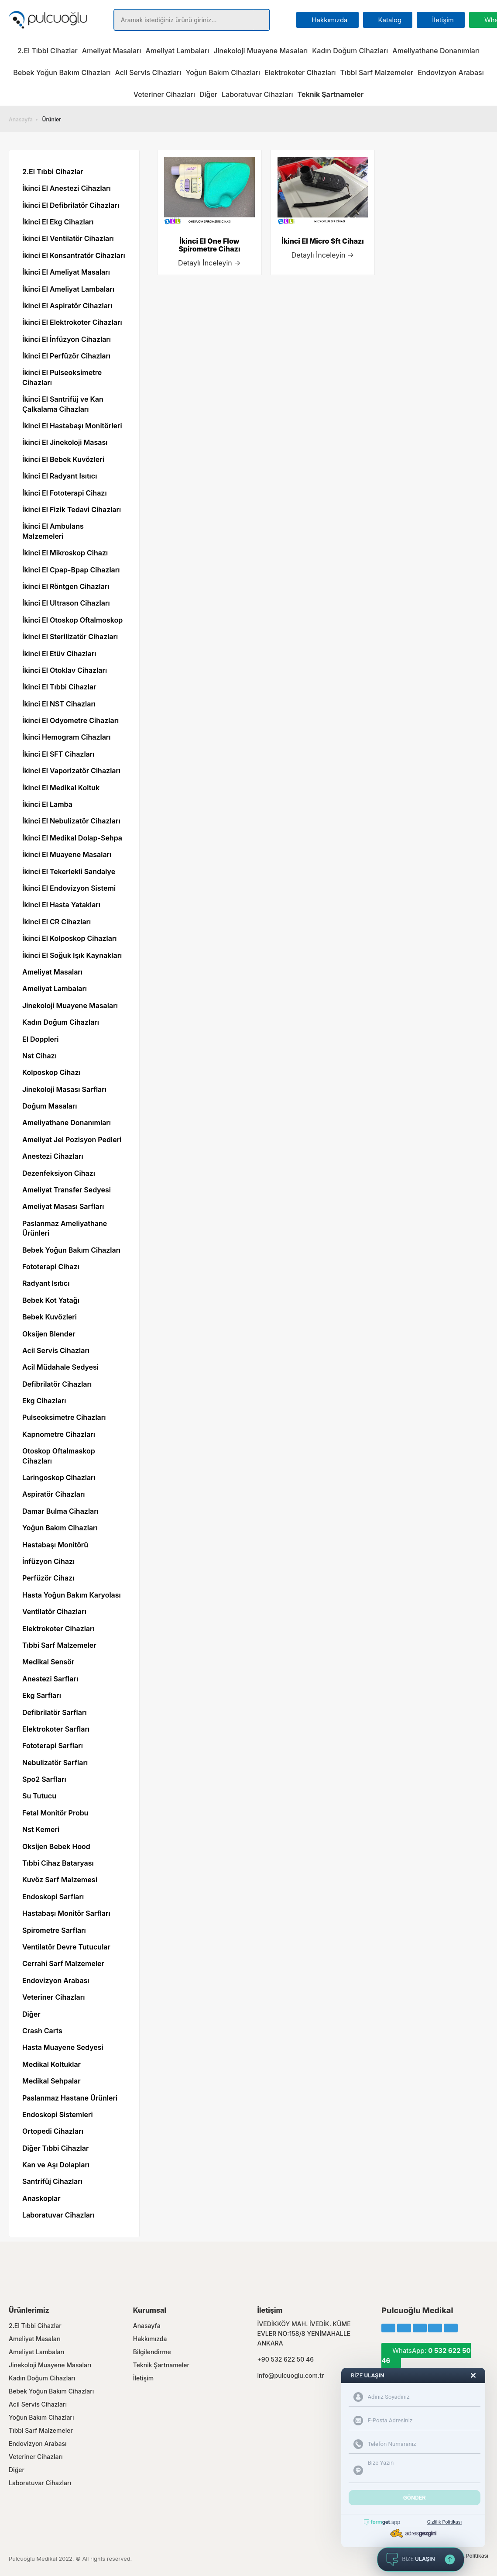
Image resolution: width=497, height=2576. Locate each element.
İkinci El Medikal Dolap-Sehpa (72, 837)
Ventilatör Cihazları (54, 1611)
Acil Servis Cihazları (148, 72)
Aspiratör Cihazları (53, 1494)
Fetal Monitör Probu (55, 1812)
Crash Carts (42, 2030)
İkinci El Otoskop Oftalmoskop (72, 620)
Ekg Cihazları (44, 1400)
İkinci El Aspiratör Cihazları (67, 305)
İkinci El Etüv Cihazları (59, 653)
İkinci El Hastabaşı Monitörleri (72, 425)
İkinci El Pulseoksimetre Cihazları (62, 377)
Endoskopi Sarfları (53, 1896)
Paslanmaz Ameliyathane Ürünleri (64, 1228)
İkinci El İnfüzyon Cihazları (66, 339)
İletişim (143, 2378)
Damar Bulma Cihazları (60, 1511)
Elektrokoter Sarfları (55, 1729)
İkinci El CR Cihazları (56, 921)
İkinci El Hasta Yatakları (61, 904)
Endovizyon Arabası (450, 72)
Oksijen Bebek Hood (56, 1846)
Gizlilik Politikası (468, 2555)
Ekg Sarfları (41, 1695)
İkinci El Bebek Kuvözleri (63, 459)
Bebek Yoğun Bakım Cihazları (61, 72)
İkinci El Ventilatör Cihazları (68, 238)
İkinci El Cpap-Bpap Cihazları (71, 569)
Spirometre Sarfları (54, 1930)
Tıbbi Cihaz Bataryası (58, 1863)
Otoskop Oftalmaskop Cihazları (58, 1455)
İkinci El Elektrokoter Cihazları (72, 322)
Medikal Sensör (48, 1661)
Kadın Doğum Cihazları (350, 50)
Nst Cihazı (39, 1055)
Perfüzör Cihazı (48, 1578)
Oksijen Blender (48, 1333)
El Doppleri (40, 1039)
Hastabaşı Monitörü (55, 1544)
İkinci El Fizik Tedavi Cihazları (71, 509)
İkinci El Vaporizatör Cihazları (71, 770)
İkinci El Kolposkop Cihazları (69, 938)
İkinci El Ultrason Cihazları (66, 603)
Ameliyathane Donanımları (436, 50)
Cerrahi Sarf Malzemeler (63, 1963)
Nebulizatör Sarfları (55, 1762)
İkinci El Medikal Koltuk (60, 787)
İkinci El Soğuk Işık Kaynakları (72, 955)
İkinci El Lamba (47, 804)
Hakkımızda (150, 2338)
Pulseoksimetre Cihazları (64, 1417)
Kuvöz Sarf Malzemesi (59, 1879)
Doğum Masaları (49, 1106)
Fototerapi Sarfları (52, 1745)
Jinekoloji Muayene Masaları (260, 50)
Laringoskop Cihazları (59, 1477)
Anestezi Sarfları (50, 1678)
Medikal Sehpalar (51, 2081)
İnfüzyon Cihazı (48, 1561)
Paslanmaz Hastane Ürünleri (69, 2098)
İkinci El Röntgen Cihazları (66, 586)
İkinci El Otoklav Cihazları (64, 670)
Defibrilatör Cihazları (57, 1384)
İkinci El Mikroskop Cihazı (65, 552)
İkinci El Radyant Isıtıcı (59, 476)
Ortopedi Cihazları (52, 2131)
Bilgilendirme (152, 2352)
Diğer (208, 94)
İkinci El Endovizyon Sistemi (69, 888)
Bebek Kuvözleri (49, 1316)
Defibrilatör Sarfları (54, 1712)
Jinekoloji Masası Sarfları (64, 1089)
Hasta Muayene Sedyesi (62, 2047)
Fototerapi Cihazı (50, 1266)
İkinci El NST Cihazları (59, 703)
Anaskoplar (41, 2198)
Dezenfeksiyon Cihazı (58, 1173)
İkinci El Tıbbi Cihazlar (59, 686)
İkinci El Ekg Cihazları (57, 221)
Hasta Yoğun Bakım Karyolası (71, 1595)
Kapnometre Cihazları (58, 1434)
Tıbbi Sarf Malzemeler (376, 72)
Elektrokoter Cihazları (300, 72)
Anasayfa (21, 119)
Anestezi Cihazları (52, 1156)
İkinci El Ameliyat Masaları (66, 272)
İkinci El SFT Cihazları (58, 754)
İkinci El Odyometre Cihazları (70, 720)
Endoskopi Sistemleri (57, 2114)
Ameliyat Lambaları (177, 50)
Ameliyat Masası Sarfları (63, 1206)
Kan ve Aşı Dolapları (55, 2164)
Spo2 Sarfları (44, 1779)
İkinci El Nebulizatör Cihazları (71, 820)
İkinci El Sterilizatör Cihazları (70, 636)
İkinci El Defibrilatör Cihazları (70, 205)
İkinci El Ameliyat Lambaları (68, 289)
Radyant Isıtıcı (45, 1283)
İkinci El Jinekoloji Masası (64, 442)
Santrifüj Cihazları (52, 2181)
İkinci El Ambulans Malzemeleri (53, 531)
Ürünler (51, 119)
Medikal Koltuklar (51, 2064)
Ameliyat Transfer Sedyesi (66, 1189)
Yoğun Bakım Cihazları (222, 72)
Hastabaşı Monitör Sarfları (66, 1913)
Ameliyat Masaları (111, 50)
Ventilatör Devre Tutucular (66, 1946)
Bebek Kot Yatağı (50, 1300)
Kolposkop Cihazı (51, 1072)
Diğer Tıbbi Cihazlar (55, 2148)
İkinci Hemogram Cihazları (66, 737)
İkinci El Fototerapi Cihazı (64, 493)
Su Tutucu (39, 1795)
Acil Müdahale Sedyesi (60, 1367)
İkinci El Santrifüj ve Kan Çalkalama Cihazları (62, 404)
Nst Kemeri (40, 1829)
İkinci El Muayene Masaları (66, 854)
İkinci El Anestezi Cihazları (66, 188)
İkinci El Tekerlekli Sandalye (68, 871)
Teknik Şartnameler (161, 2365)
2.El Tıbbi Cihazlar (47, 50)
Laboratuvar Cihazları (257, 94)
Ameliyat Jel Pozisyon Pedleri (71, 1139)
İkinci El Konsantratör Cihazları (73, 255)
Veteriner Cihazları (164, 94)
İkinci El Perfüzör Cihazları (66, 355)
